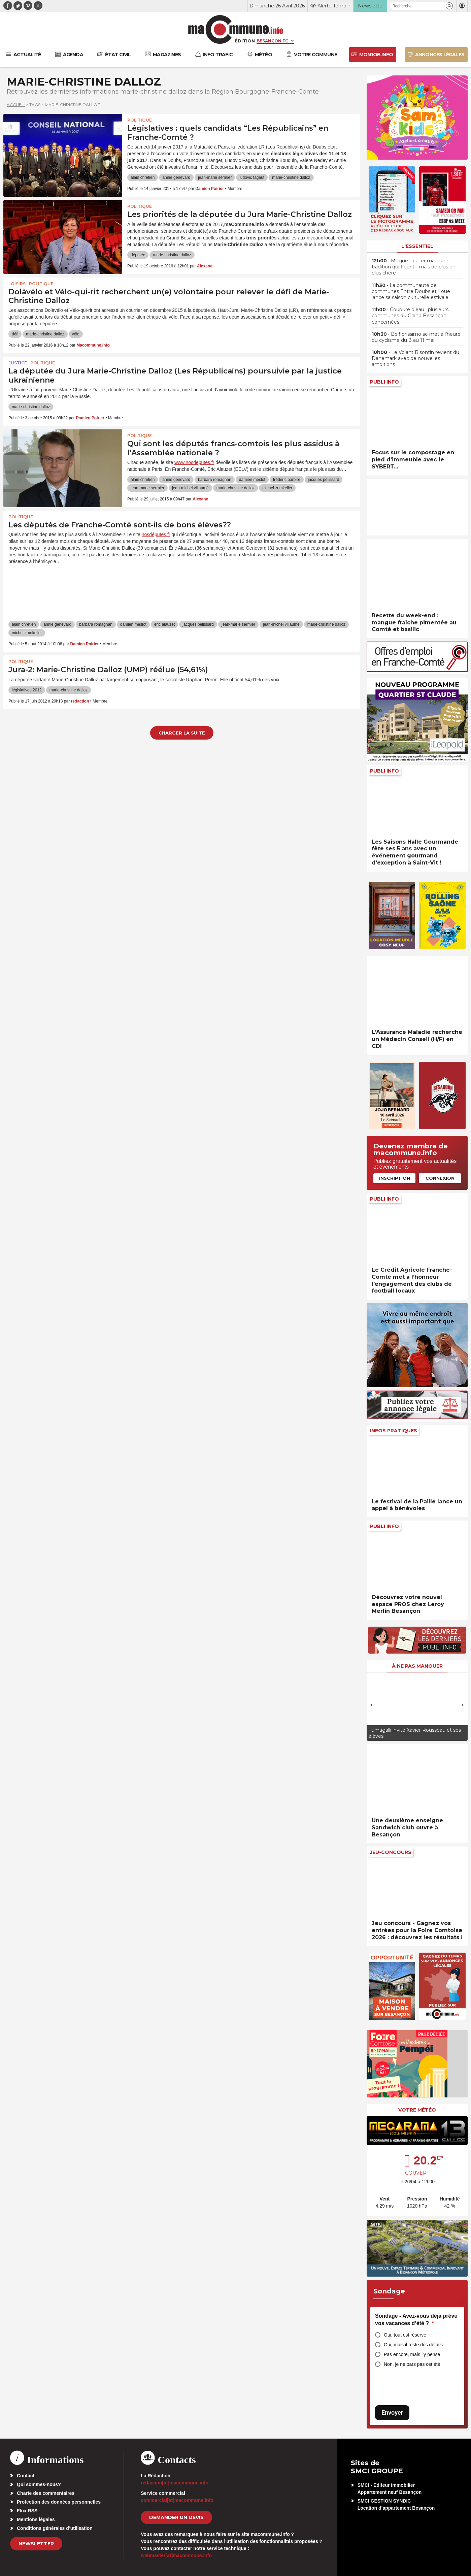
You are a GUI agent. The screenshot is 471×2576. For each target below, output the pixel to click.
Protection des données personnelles (59, 2502)
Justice (17, 362)
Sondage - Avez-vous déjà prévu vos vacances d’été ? (416, 2319)
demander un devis (176, 2517)
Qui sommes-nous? (39, 2484)
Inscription (394, 1178)
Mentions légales (36, 2519)
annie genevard (176, 177)
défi (15, 334)
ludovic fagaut (251, 177)
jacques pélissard (323, 479)
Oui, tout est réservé (405, 2335)
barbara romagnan (214, 479)
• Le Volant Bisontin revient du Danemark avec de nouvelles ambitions (415, 358)
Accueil (16, 104)
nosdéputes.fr (156, 534)
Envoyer (392, 2412)
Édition (245, 40)
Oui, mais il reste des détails (413, 2344)
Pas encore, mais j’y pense (412, 2354)
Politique (139, 120)
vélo (75, 334)
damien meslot (252, 479)
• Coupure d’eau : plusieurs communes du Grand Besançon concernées (410, 315)
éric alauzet (164, 624)
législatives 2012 (27, 690)
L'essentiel (417, 246)
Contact (25, 2475)
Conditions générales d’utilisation (55, 2528)
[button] (449, 5)
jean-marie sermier (215, 177)
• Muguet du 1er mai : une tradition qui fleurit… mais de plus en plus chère (414, 267)
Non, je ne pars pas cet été (412, 2364)
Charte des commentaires (45, 2493)
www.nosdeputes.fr (194, 462)
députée (138, 255)
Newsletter (36, 2544)
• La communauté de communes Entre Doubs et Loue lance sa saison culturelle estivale (411, 291)
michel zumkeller (277, 488)
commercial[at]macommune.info (177, 2500)
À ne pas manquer (417, 1666)
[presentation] (371, 1704)
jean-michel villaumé (190, 488)
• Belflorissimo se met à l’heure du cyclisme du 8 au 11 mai (416, 337)
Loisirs (17, 283)
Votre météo (417, 2110)
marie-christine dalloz (291, 177)
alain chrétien (143, 177)
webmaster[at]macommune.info (176, 2555)
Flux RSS (27, 2510)
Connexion (440, 1178)
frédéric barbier (286, 479)
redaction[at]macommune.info (174, 2482)
